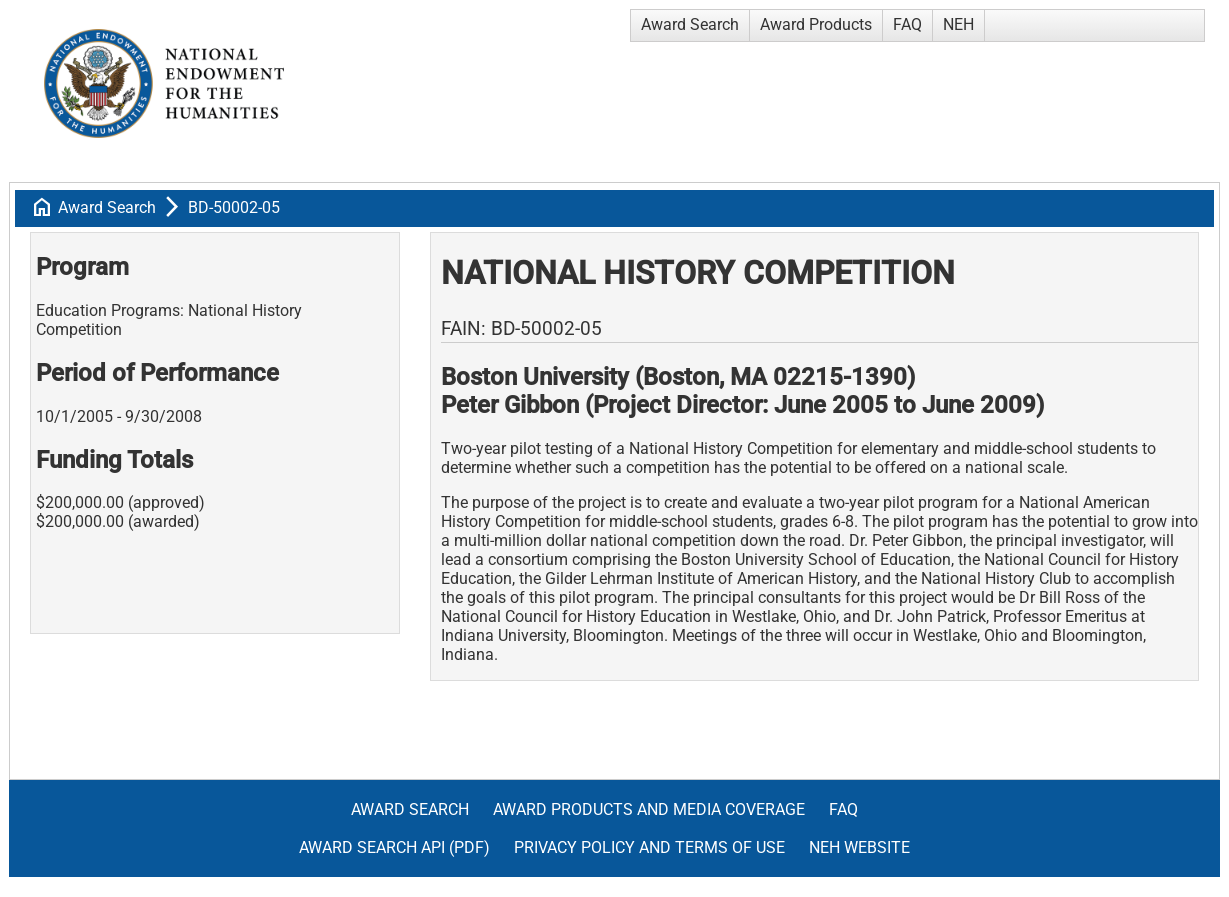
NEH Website (859, 847)
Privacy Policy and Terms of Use (649, 847)
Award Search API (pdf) (394, 847)
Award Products (816, 24)
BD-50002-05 (234, 207)
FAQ (907, 24)
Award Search (690, 24)
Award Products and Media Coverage (649, 809)
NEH (958, 24)
